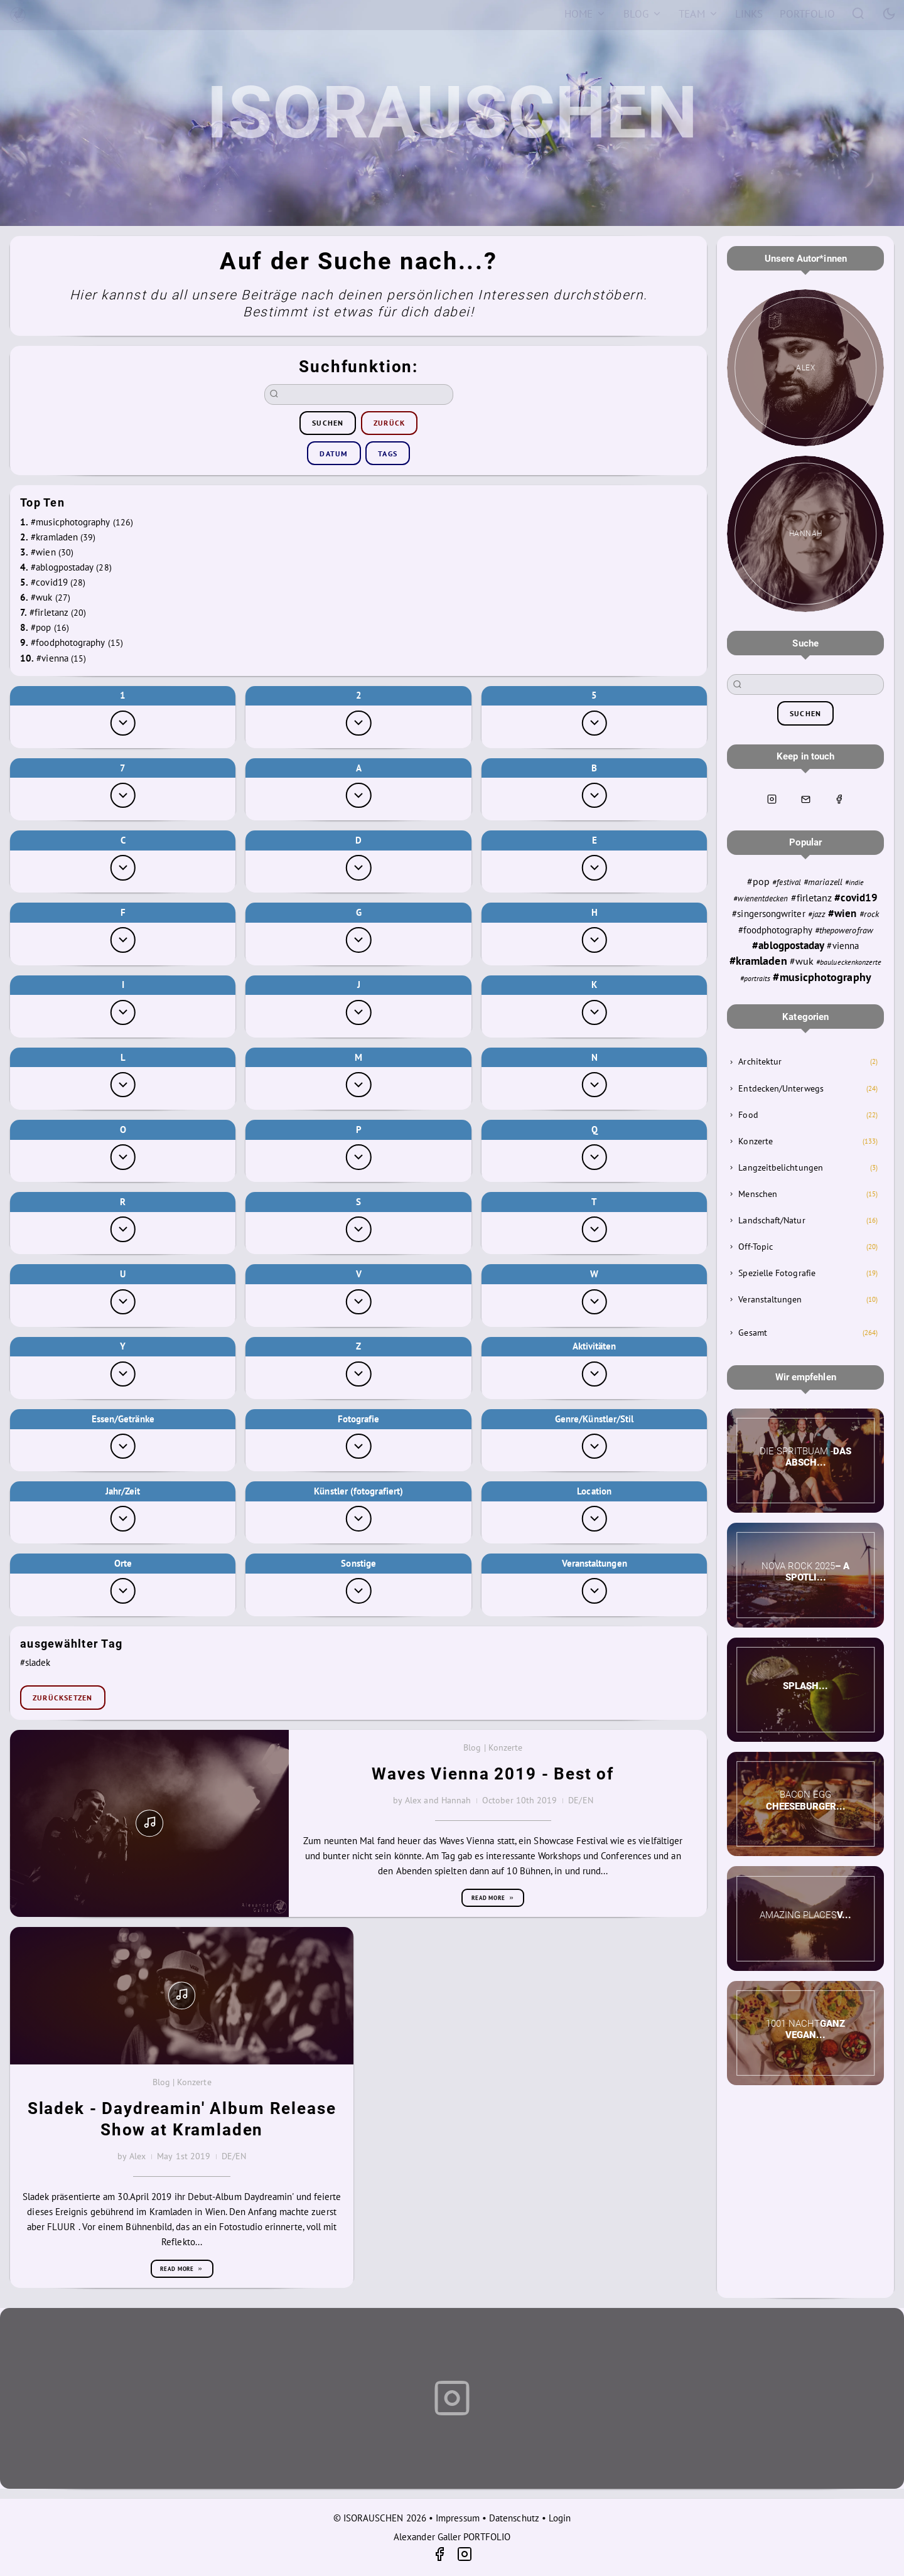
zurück (389, 422)
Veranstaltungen (770, 1299)
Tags (387, 453)
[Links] (749, 14)
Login (560, 2518)
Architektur (760, 1061)
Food (748, 1114)
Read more (493, 1897)
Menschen (757, 1193)
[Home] (585, 14)
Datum (334, 453)
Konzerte (755, 1141)
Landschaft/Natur (771, 1220)
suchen (327, 422)
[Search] (858, 13)
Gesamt (752, 1332)
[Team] (698, 14)
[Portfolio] (807, 14)
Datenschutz (514, 2518)
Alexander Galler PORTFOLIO (452, 2537)
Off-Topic (755, 1246)
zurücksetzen (62, 1697)
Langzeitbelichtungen (780, 1167)
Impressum (458, 2518)
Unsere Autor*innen (806, 258)
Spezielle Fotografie (776, 1273)
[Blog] (642, 14)
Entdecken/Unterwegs (780, 1088)
